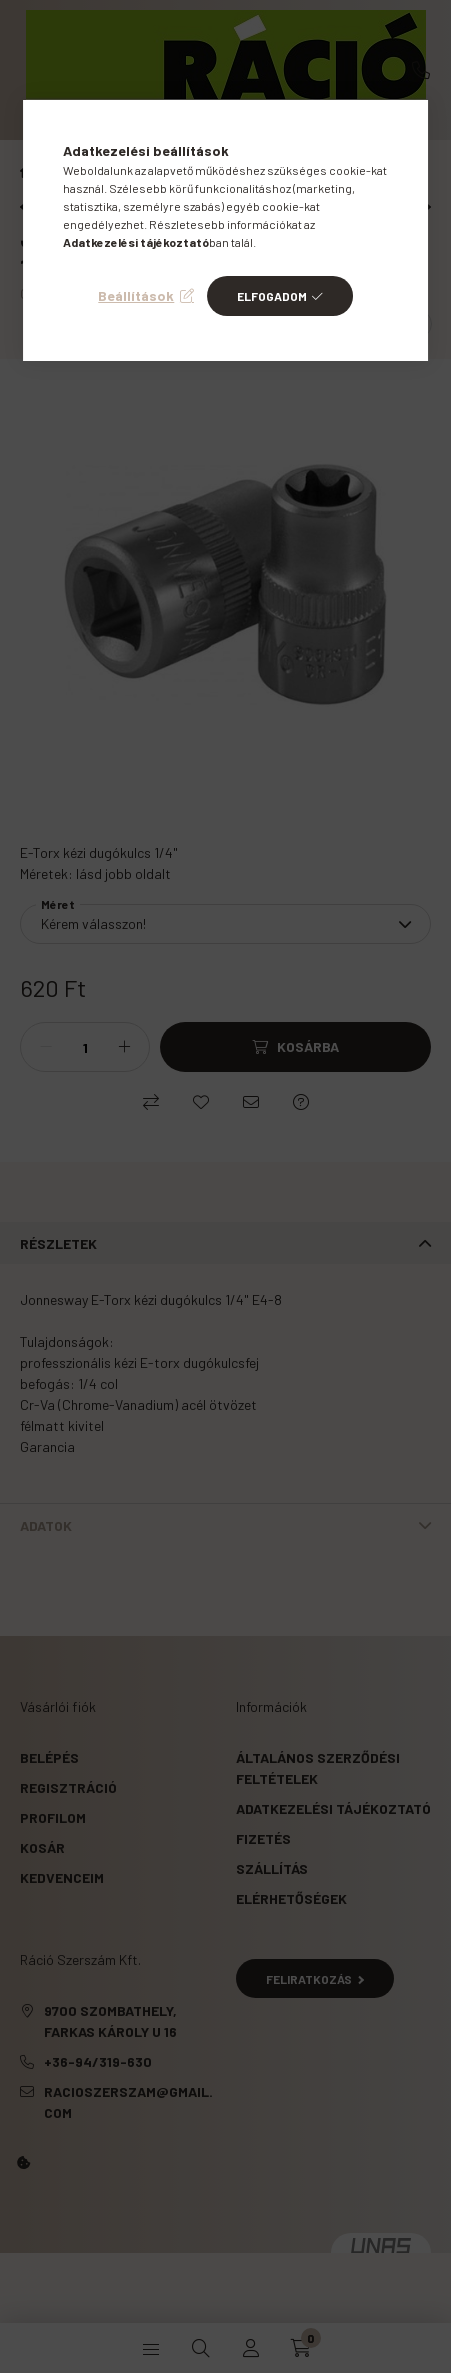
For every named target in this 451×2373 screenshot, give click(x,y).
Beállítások (136, 295)
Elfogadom (272, 296)
